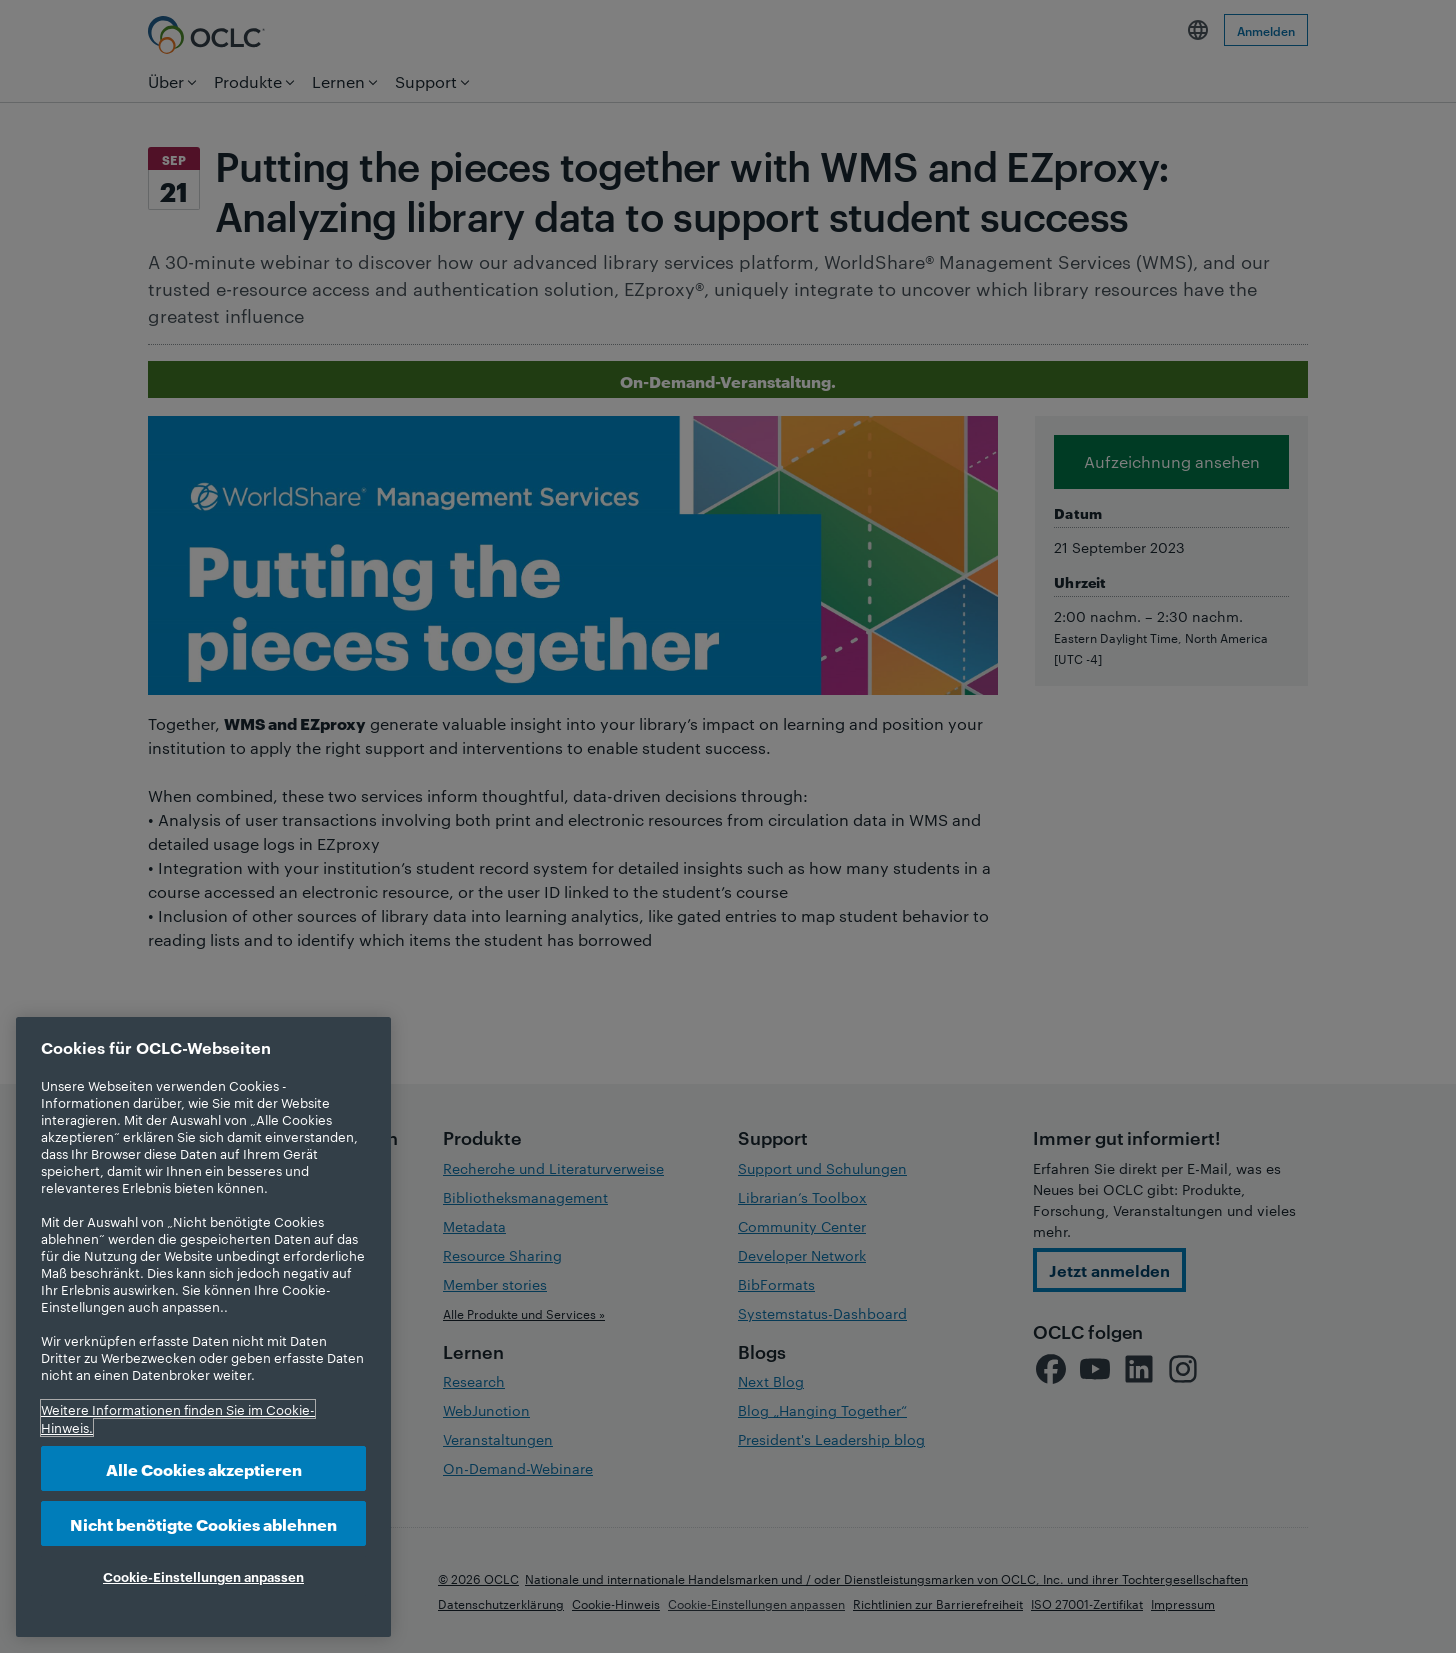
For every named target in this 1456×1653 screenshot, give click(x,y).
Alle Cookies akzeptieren (204, 1468)
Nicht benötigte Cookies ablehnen (203, 1523)
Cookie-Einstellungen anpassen (203, 1576)
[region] (203, 1327)
